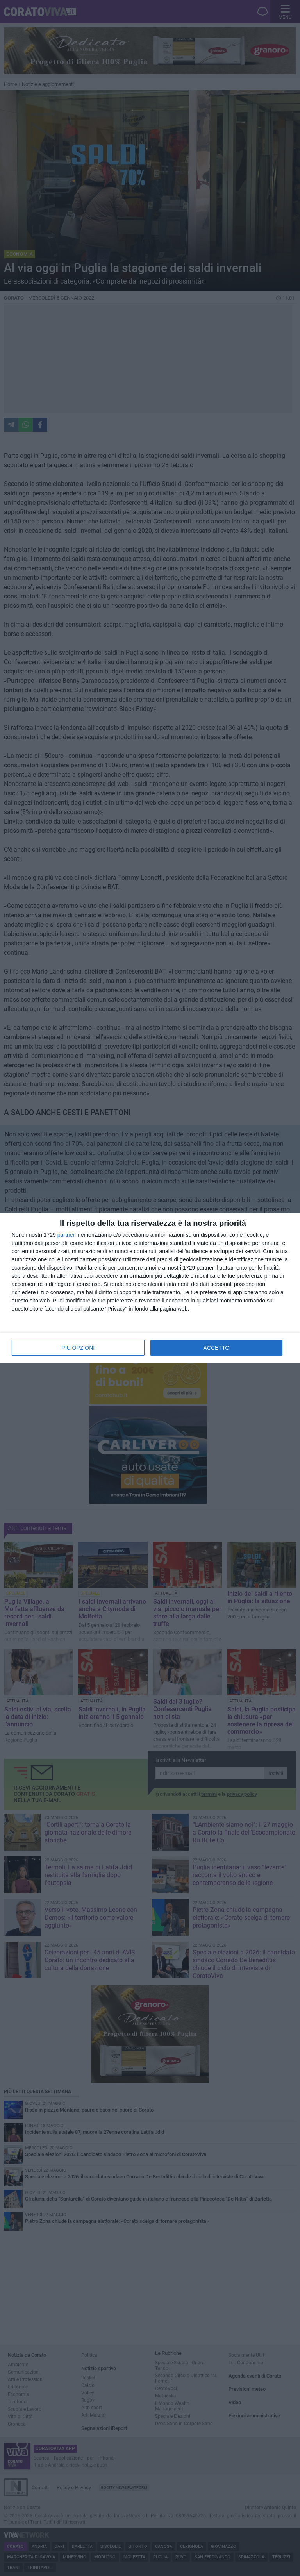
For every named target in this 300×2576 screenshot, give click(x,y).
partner (66, 1235)
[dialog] (150, 1288)
